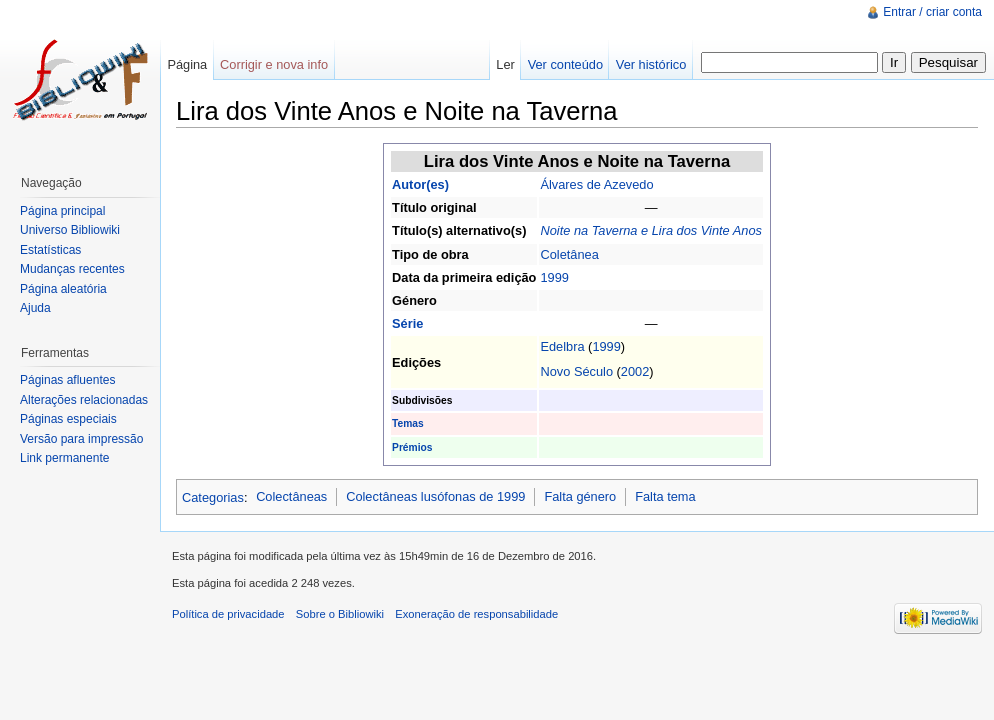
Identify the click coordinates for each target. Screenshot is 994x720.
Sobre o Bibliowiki (340, 614)
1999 (554, 277)
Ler (505, 64)
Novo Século (576, 371)
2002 (635, 371)
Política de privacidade (228, 614)
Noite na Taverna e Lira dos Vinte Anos (650, 230)
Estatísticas (50, 250)
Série (407, 323)
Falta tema (665, 496)
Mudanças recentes (72, 269)
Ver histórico (651, 64)
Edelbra (562, 346)
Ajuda (35, 308)
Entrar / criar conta (932, 12)
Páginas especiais (68, 419)
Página (187, 64)
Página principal (62, 211)
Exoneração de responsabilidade (476, 614)
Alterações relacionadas (84, 400)
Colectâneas (291, 496)
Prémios (412, 447)
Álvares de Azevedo (596, 184)
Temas (408, 423)
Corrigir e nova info (274, 64)
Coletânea (569, 254)
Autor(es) (420, 184)
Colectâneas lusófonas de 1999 (435, 496)
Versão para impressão (81, 439)
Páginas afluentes (67, 380)
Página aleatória (63, 289)
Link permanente (64, 458)
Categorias (213, 496)
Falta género (580, 496)
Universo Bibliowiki (70, 230)
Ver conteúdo (565, 64)
